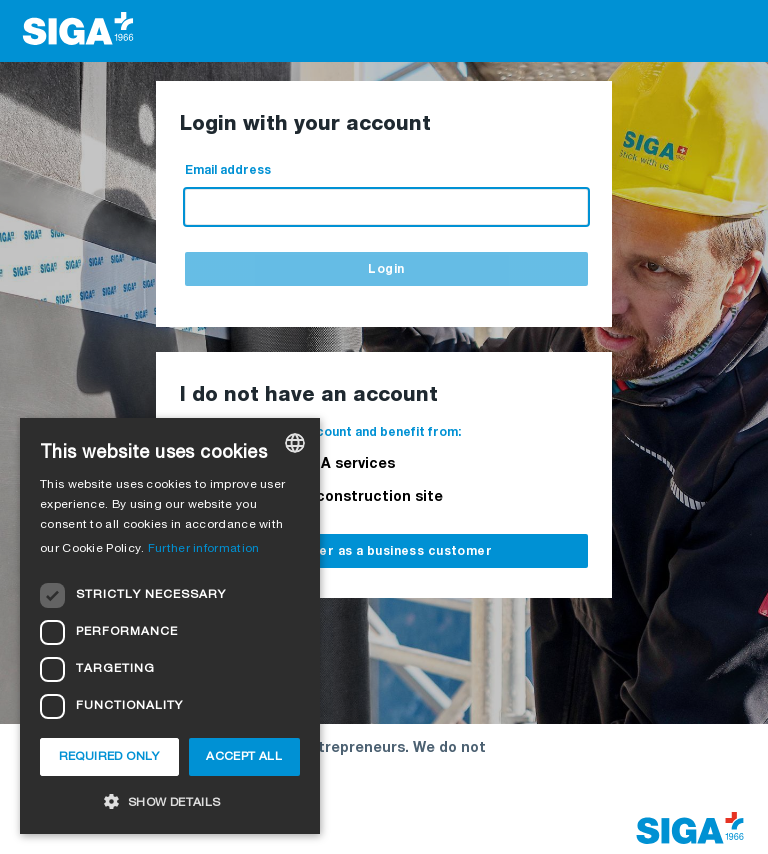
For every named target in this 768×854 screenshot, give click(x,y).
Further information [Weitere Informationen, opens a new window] (204, 549)
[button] (170, 801)
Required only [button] (109, 757)
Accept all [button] (244, 757)
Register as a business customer (384, 551)
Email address (228, 170)
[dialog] (170, 626)
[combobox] (295, 443)
